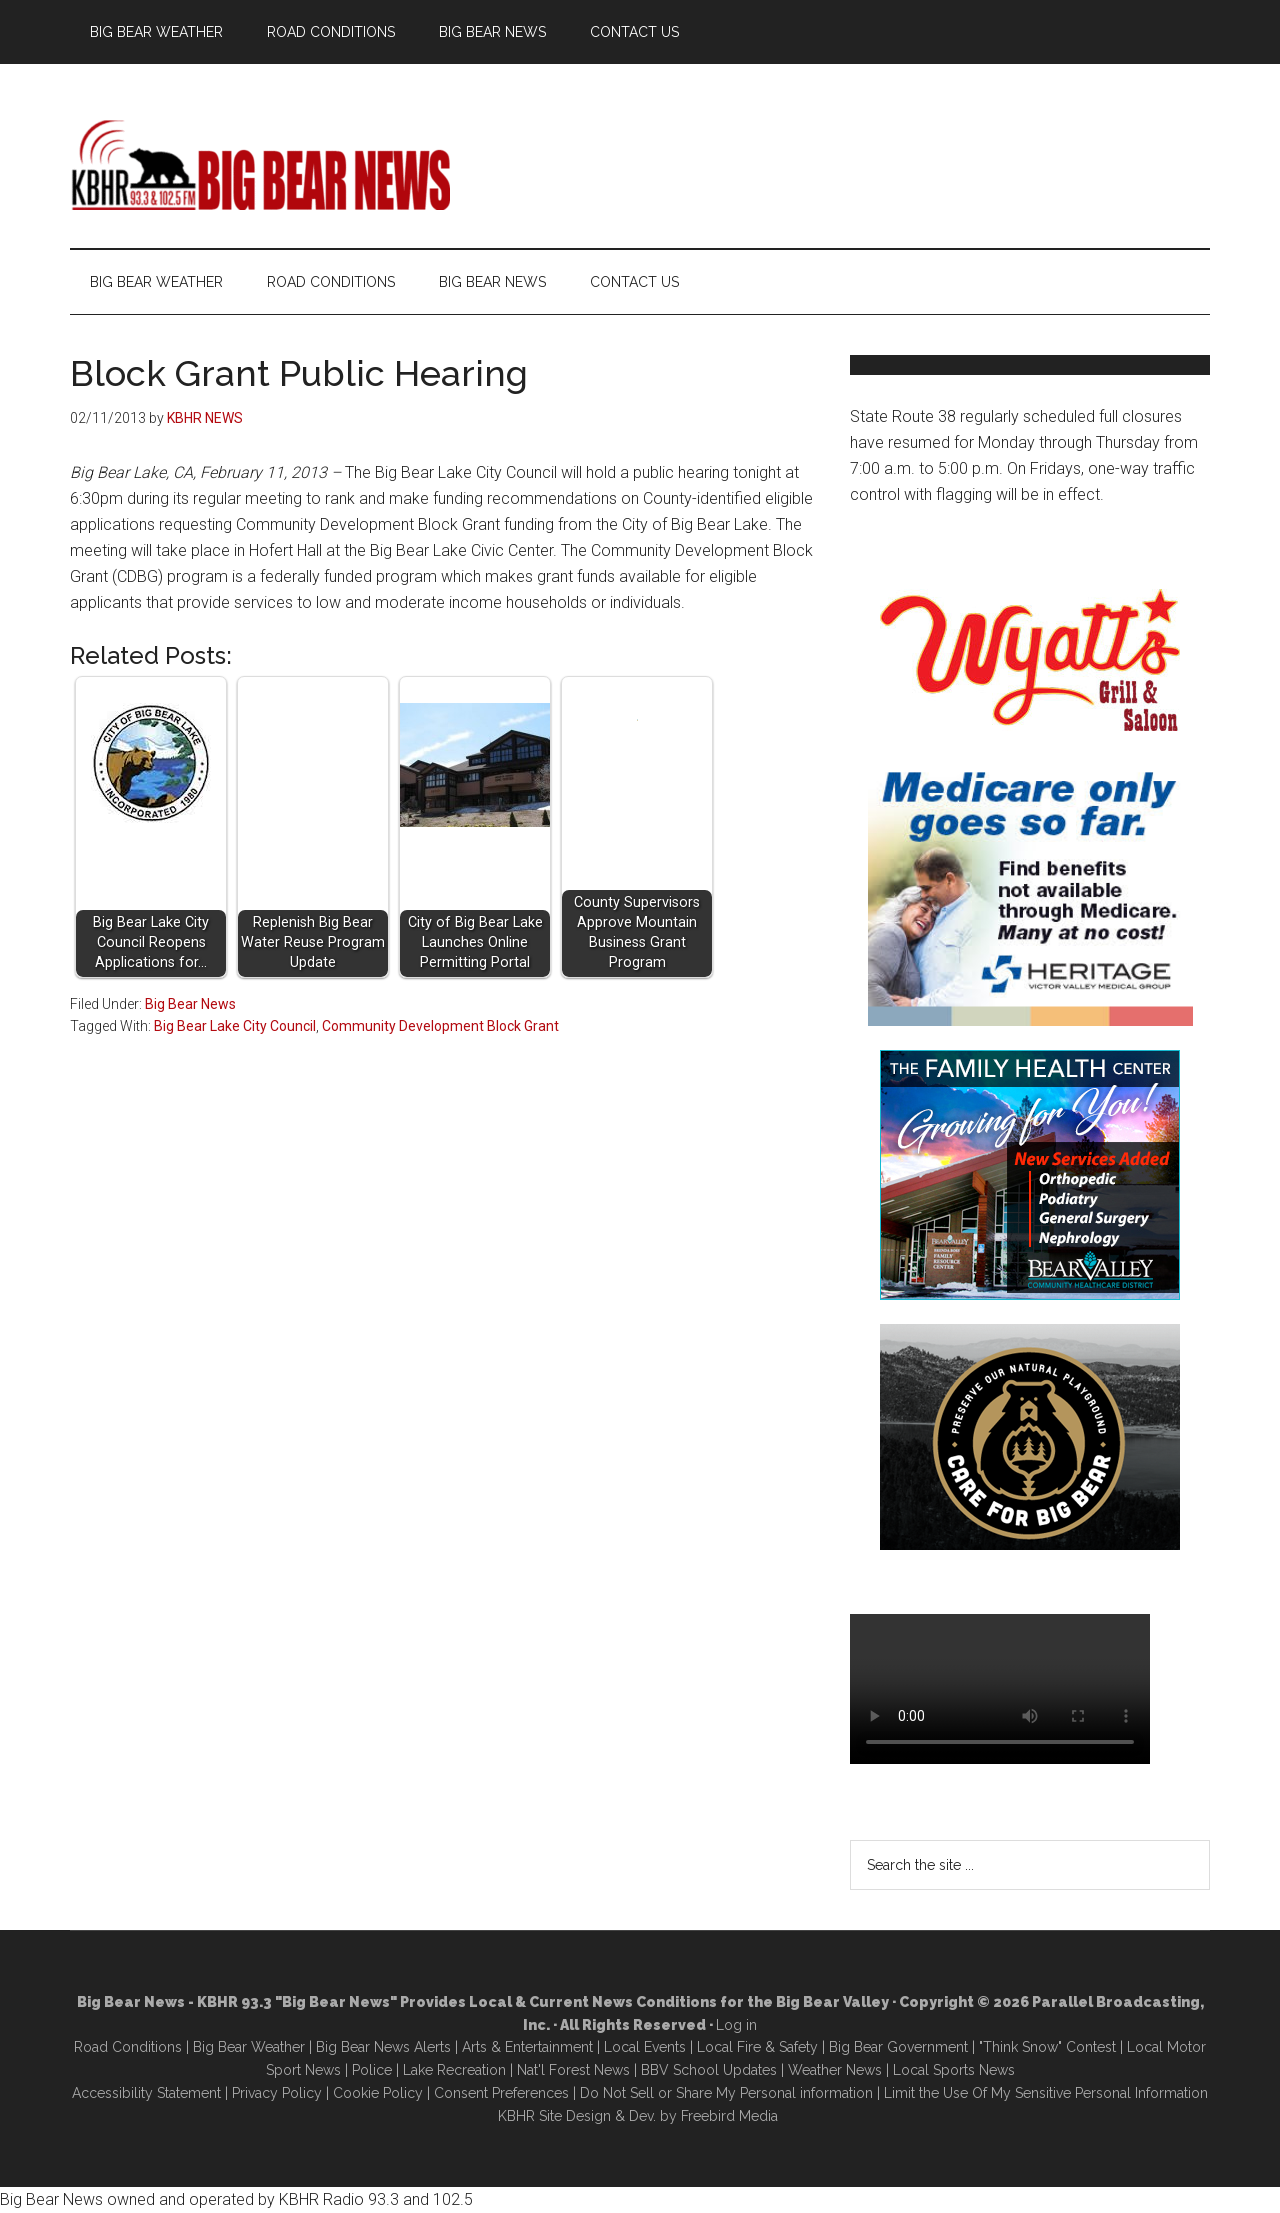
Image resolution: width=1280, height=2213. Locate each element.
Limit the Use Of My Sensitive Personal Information (1046, 2093)
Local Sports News (954, 2070)
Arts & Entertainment (527, 2047)
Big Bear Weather (249, 2047)
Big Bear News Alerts (383, 2047)
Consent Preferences (501, 2093)
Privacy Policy (277, 2093)
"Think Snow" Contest (1047, 2047)
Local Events (645, 2047)
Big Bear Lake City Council (235, 1026)
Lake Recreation (454, 2070)
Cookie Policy (378, 2093)
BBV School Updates (709, 2070)
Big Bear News (190, 1004)
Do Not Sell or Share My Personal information (726, 2093)
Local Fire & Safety (757, 2047)
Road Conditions (128, 2047)
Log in (736, 2025)
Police (372, 2070)
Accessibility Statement (146, 2093)
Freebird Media (729, 2116)
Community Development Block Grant (440, 1026)
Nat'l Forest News (573, 2070)
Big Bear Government (898, 2047)
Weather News (835, 2070)
